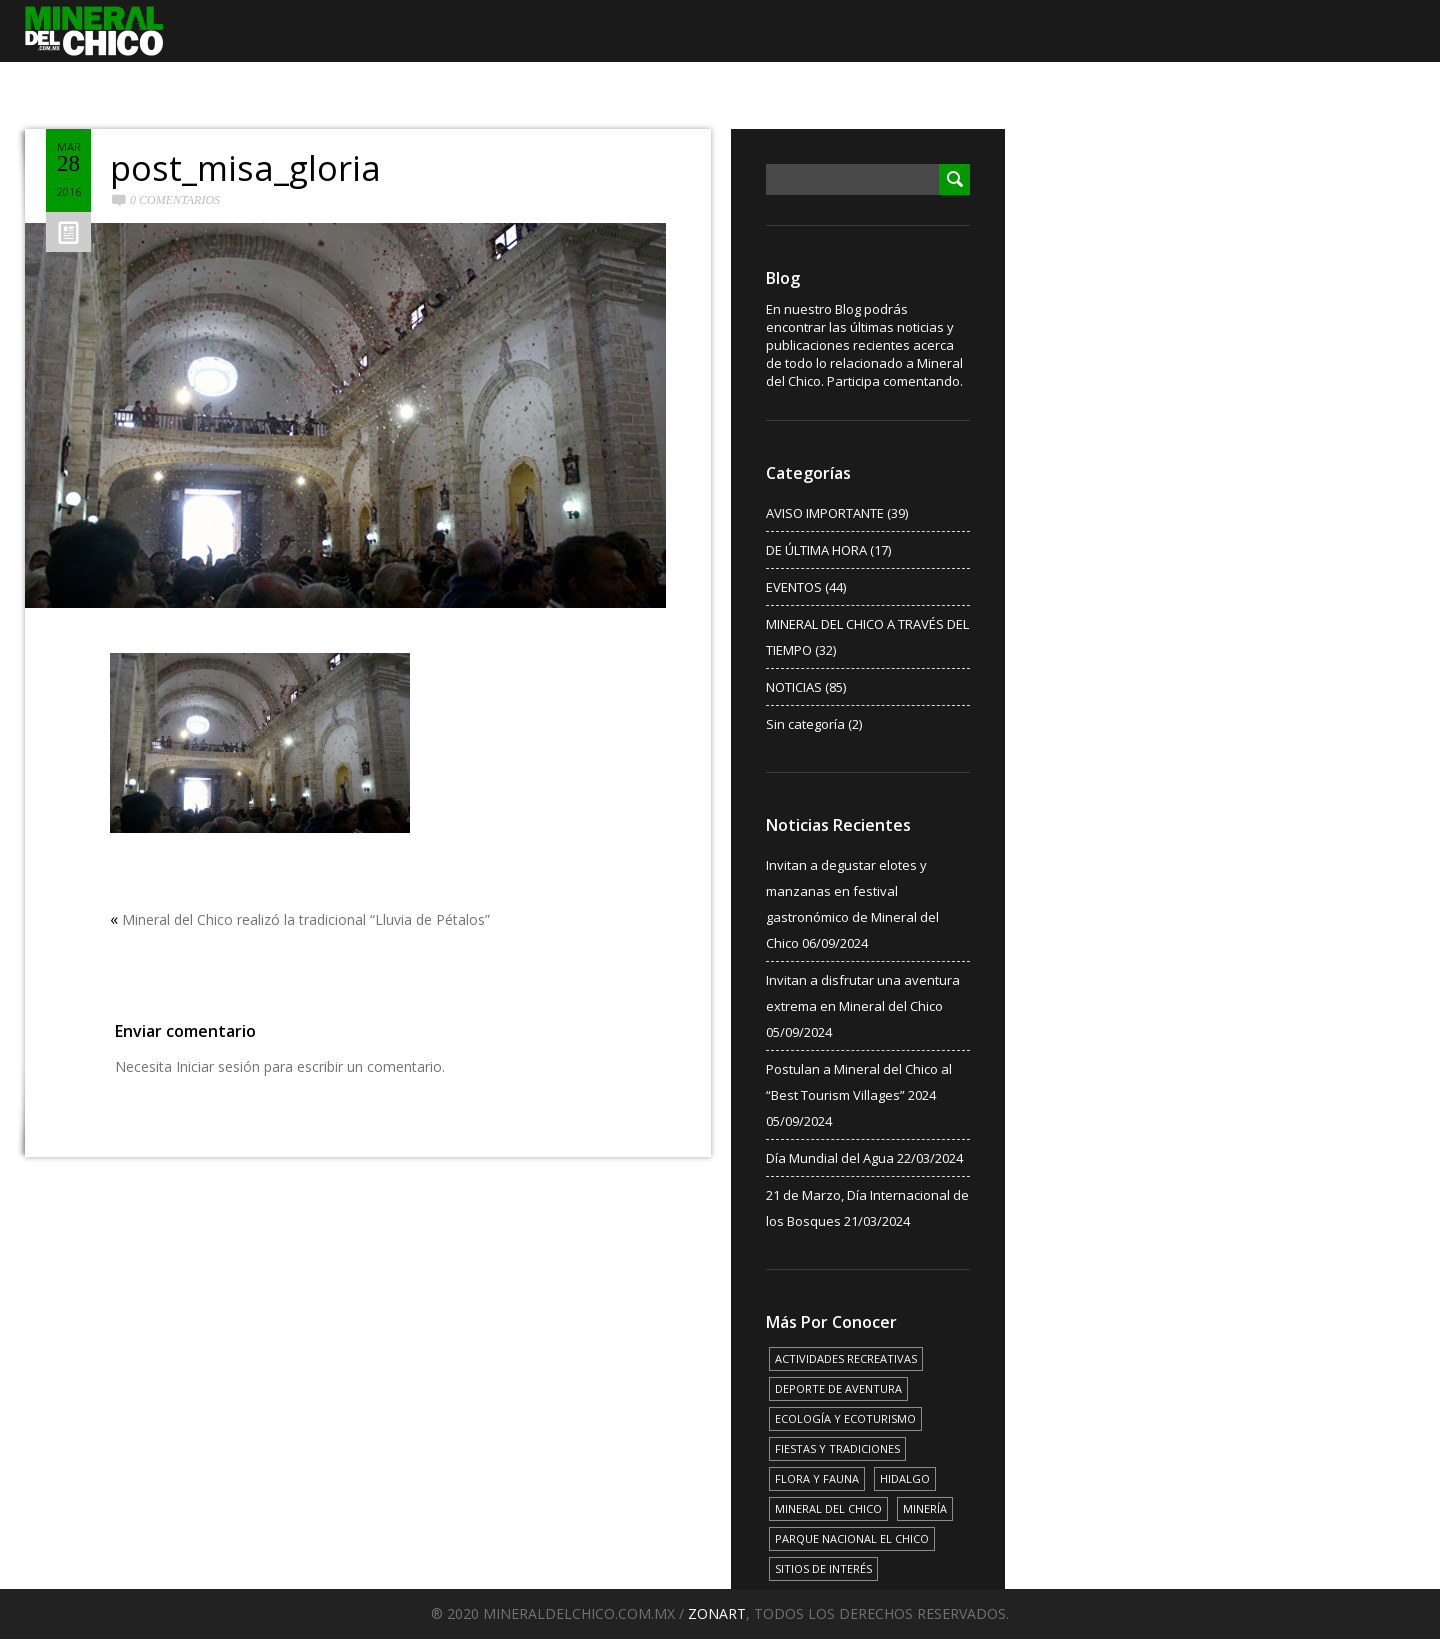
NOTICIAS (794, 687)
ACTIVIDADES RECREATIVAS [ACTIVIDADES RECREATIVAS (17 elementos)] (846, 1358)
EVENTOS (794, 587)
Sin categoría (805, 724)
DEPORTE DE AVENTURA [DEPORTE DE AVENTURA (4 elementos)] (838, 1388)
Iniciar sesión (218, 1066)
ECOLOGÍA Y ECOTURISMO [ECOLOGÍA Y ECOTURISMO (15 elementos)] (845, 1418)
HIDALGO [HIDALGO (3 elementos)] (905, 1478)
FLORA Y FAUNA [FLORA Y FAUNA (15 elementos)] (817, 1478)
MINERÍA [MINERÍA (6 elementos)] (925, 1508)
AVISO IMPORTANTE (825, 513)
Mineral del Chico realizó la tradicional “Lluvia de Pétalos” (306, 919)
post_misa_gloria (245, 168)
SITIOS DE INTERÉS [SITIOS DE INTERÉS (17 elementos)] (823, 1568)
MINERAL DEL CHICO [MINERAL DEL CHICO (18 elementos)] (828, 1508)
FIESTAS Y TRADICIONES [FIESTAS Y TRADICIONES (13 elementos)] (837, 1448)
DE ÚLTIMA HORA (816, 550)
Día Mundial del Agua (830, 1158)
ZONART (717, 1613)
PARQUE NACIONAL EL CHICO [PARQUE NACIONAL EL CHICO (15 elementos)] (852, 1538)
